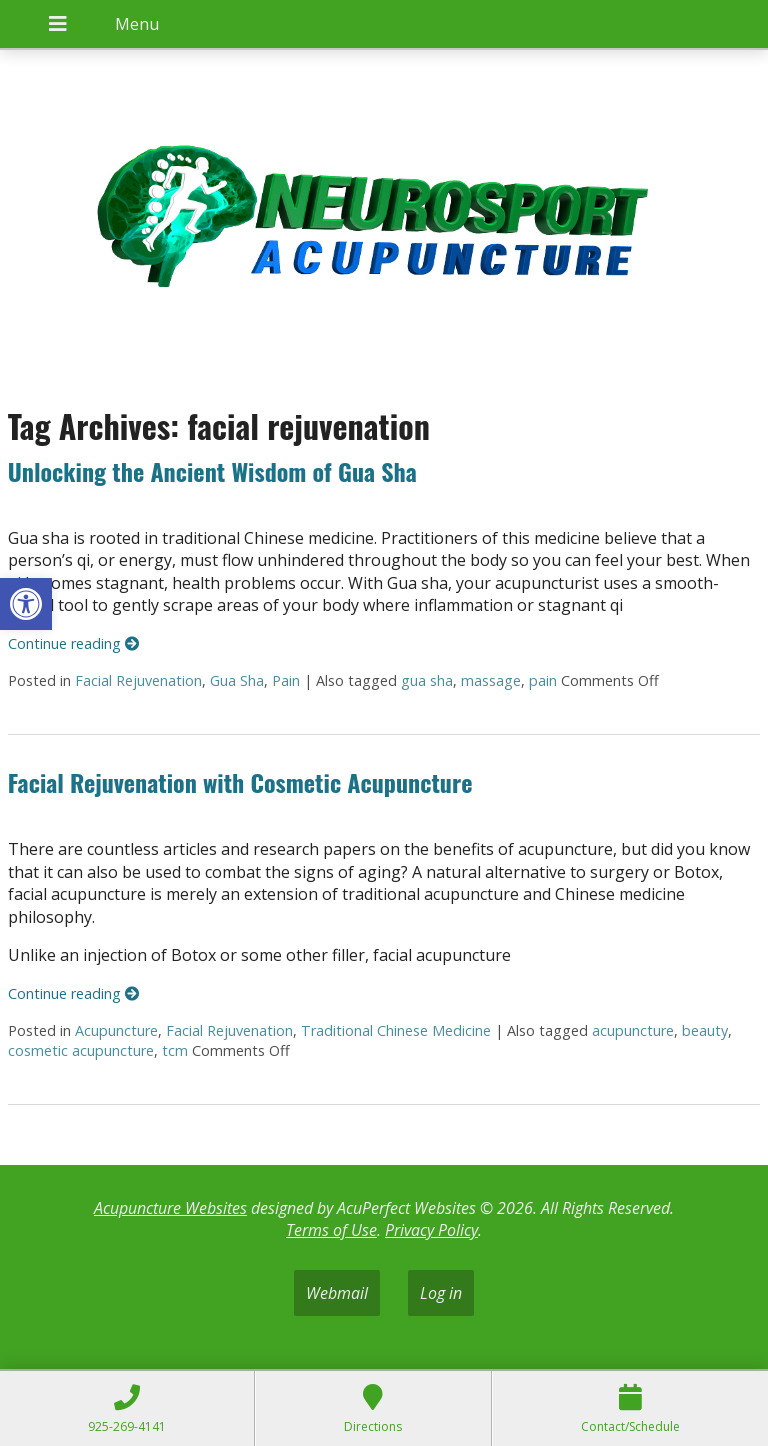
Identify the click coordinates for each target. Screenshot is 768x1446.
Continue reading (73, 643)
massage (491, 680)
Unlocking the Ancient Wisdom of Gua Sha (212, 471)
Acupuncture (116, 1030)
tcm (175, 1050)
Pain (286, 680)
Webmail (337, 1293)
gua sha (427, 680)
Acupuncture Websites (170, 1208)
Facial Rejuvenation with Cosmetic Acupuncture (240, 782)
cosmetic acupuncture (81, 1050)
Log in (441, 1293)
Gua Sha (237, 680)
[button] (26, 604)
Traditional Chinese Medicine (396, 1030)
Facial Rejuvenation (138, 680)
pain (543, 680)
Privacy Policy (431, 1230)
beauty (705, 1030)
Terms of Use (331, 1230)
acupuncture (633, 1030)
